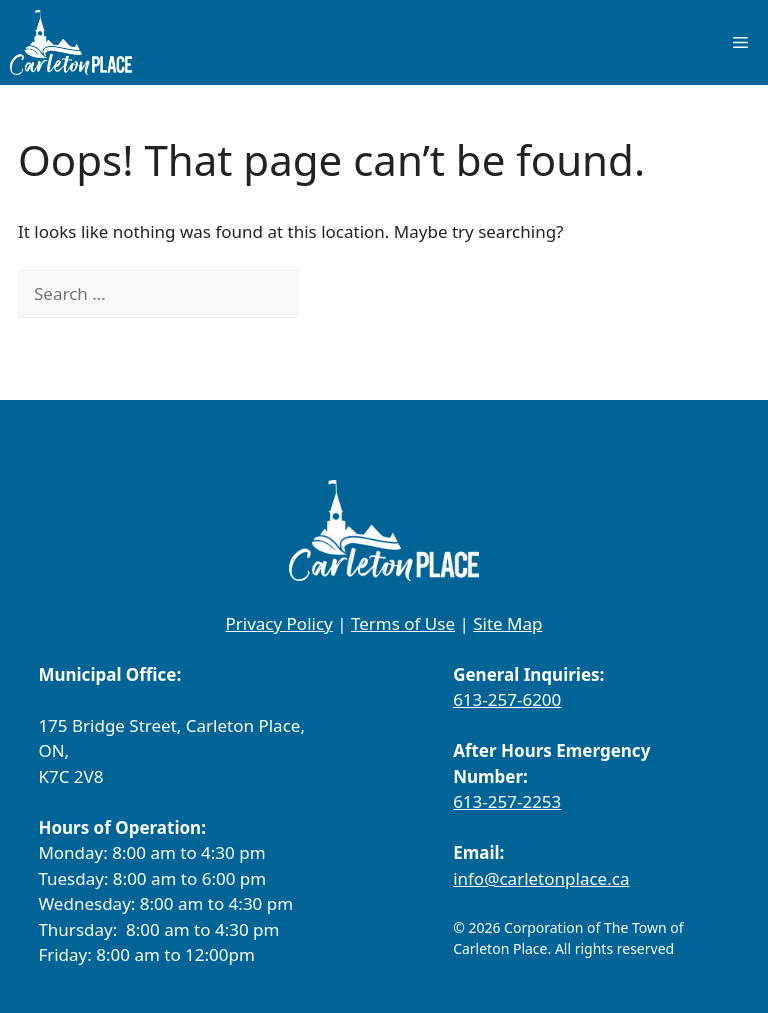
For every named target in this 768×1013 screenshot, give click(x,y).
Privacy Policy (278, 623)
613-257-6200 (507, 699)
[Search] (331, 294)
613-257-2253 (507, 801)
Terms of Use (403, 623)
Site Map (507, 623)
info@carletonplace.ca (541, 878)
